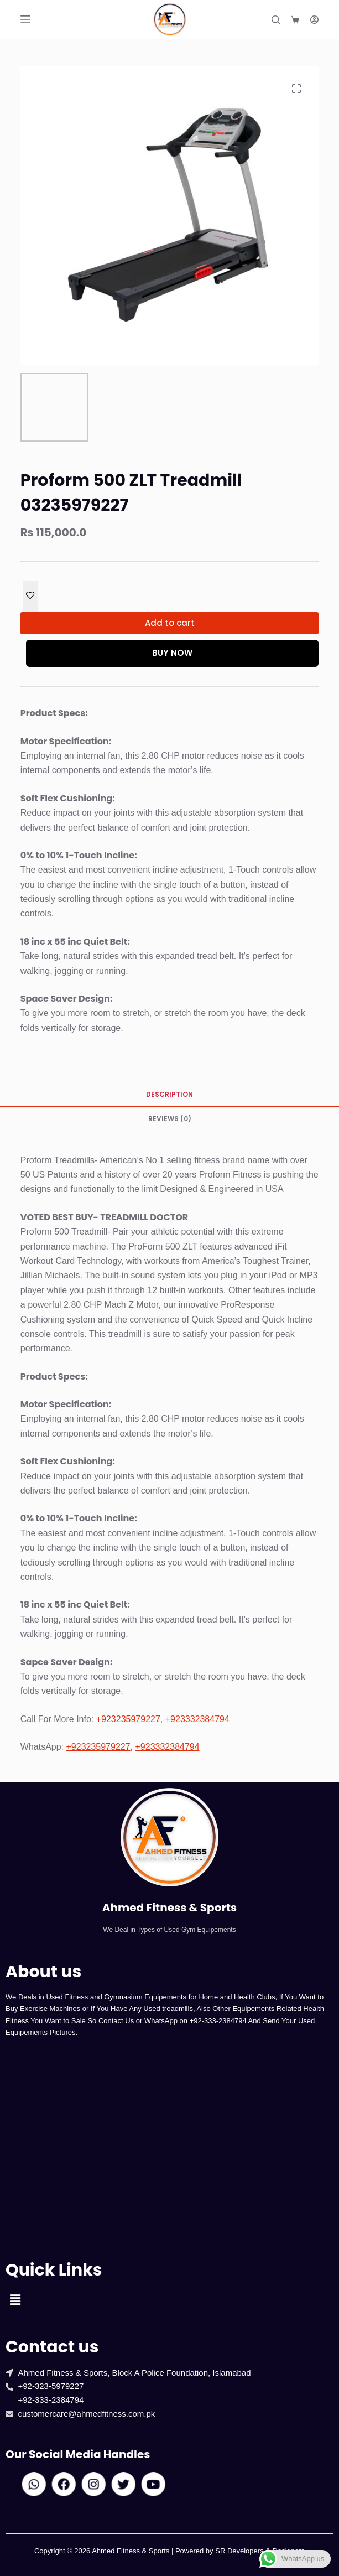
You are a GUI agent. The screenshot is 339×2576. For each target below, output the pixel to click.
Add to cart (170, 623)
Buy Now (172, 653)
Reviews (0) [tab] (169, 1118)
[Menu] (25, 19)
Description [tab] (169, 1094)
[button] (15, 2299)
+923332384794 (197, 1719)
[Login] (314, 19)
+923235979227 (128, 1719)
